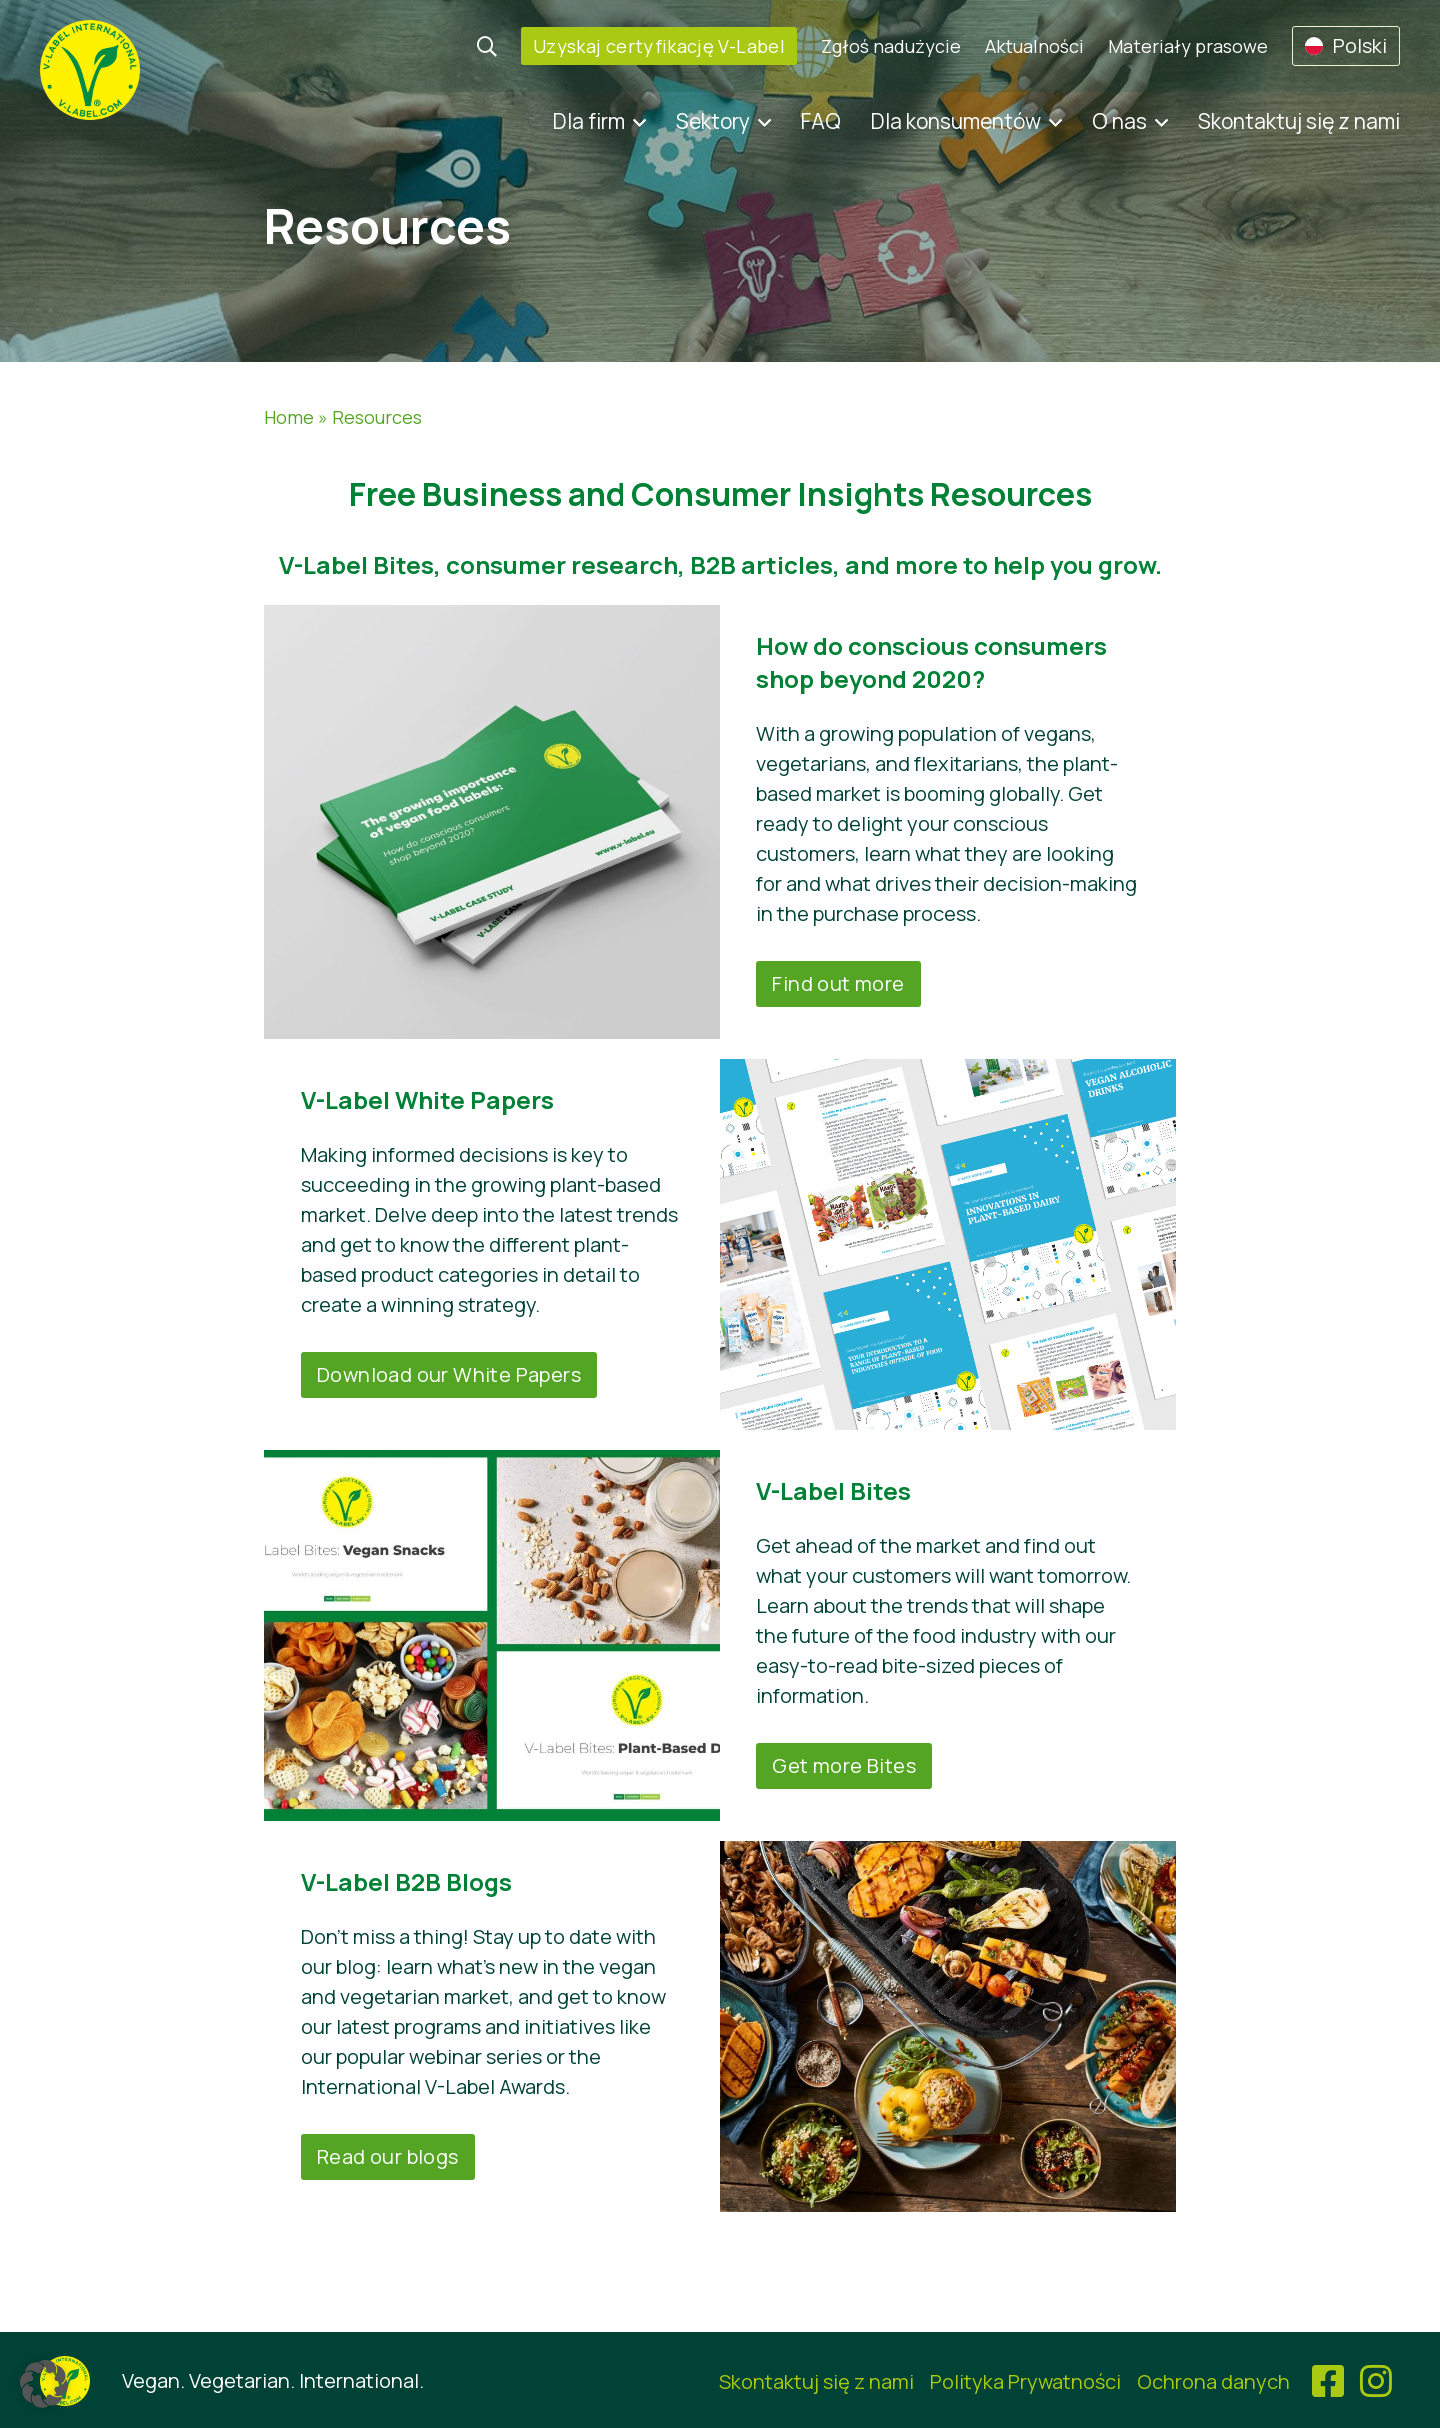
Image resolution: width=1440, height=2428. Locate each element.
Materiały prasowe (1188, 46)
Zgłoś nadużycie (891, 46)
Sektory (713, 121)
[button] (44, 2384)
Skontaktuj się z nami (1299, 121)
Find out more (838, 983)
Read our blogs (388, 2156)
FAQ (821, 121)
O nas (1119, 121)
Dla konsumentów (956, 121)
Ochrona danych (1213, 2381)
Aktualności (1034, 46)
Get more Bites (844, 1765)
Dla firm (589, 121)
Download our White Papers (449, 1374)
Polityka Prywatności (1025, 2381)
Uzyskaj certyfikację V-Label (659, 46)
